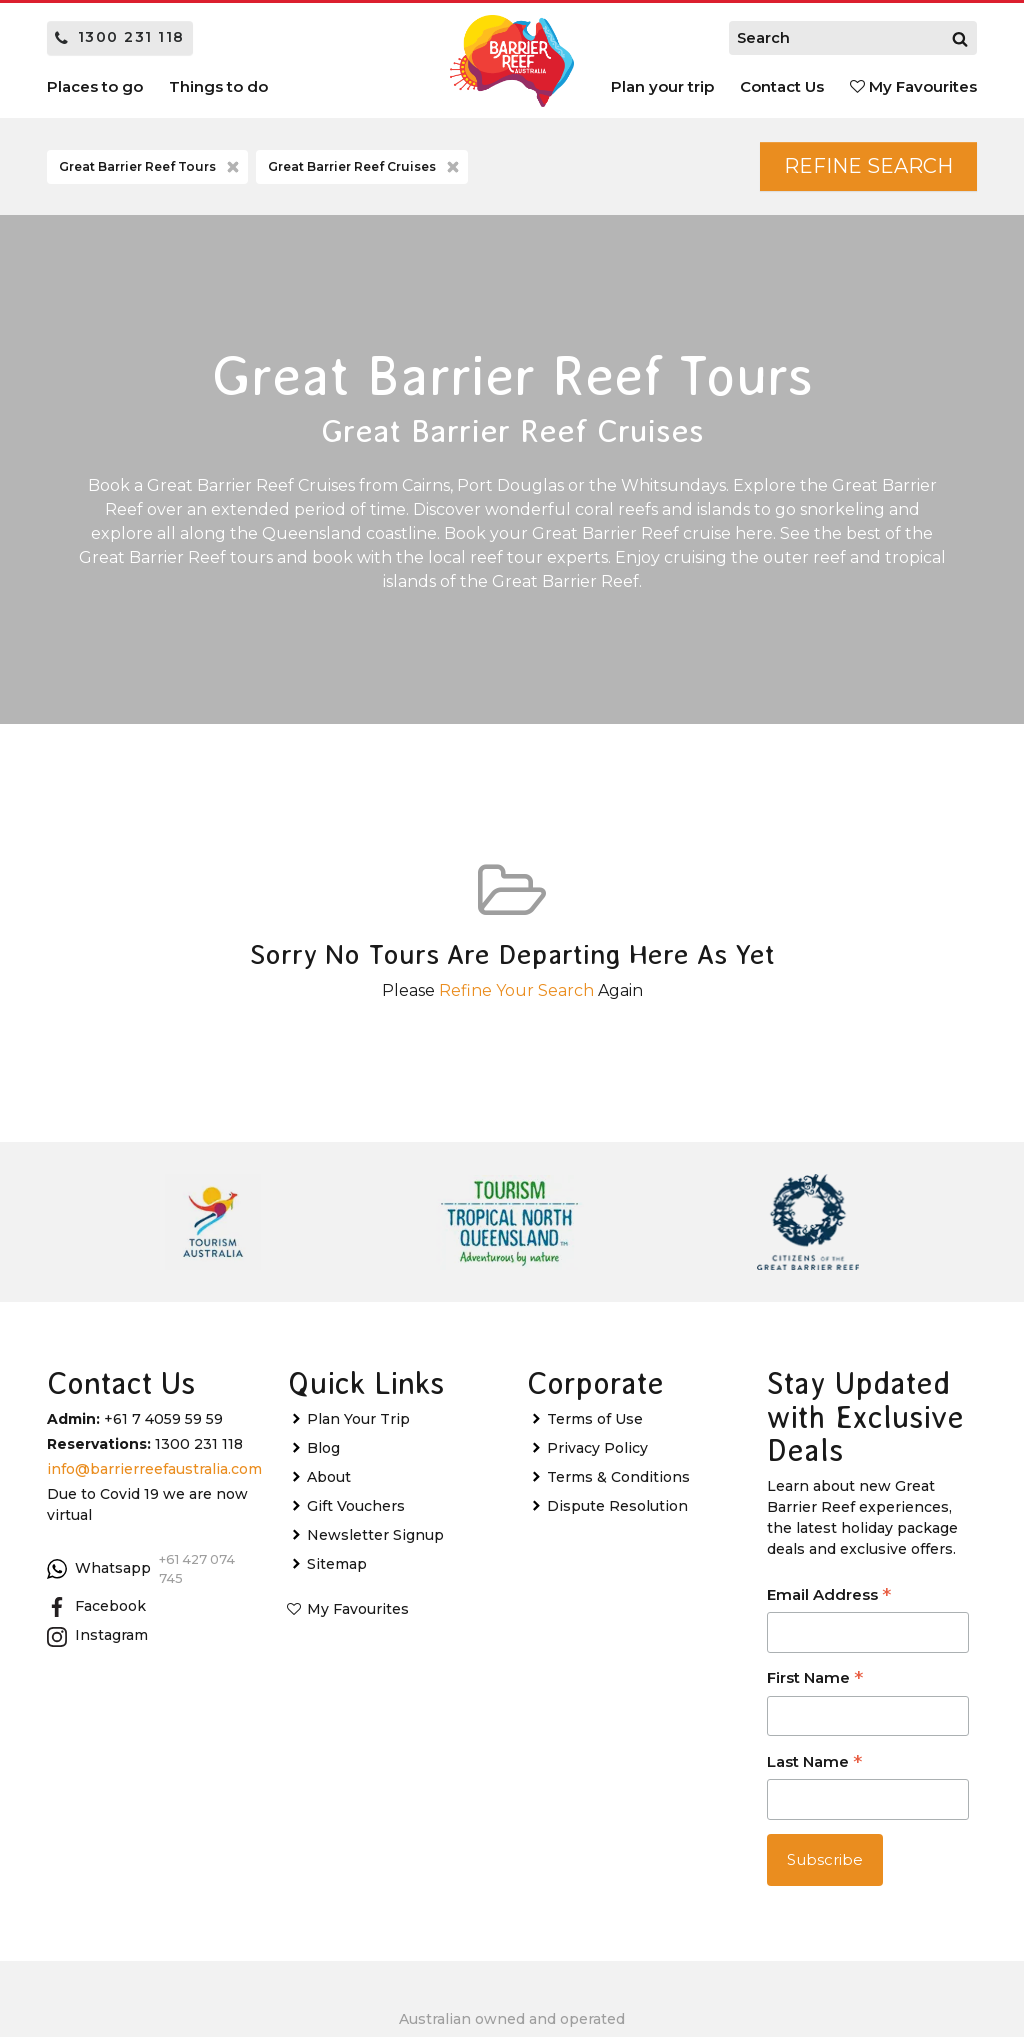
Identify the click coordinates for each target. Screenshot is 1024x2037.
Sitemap (337, 1564)
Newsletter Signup (375, 1535)
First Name (815, 1679)
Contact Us (782, 86)
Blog (323, 1448)
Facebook (96, 1607)
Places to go (95, 86)
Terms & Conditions (618, 1477)
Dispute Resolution (617, 1506)
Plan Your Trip (358, 1419)
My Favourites (913, 86)
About (329, 1477)
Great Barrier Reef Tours (151, 167)
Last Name (814, 1763)
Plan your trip (662, 86)
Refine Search (868, 166)
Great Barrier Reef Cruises (365, 167)
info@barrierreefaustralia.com (154, 1469)
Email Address (829, 1596)
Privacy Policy (597, 1448)
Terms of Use (595, 1419)
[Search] (960, 38)
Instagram (97, 1636)
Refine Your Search (516, 990)
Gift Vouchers (356, 1506)
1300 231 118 (120, 37)
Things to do (218, 86)
